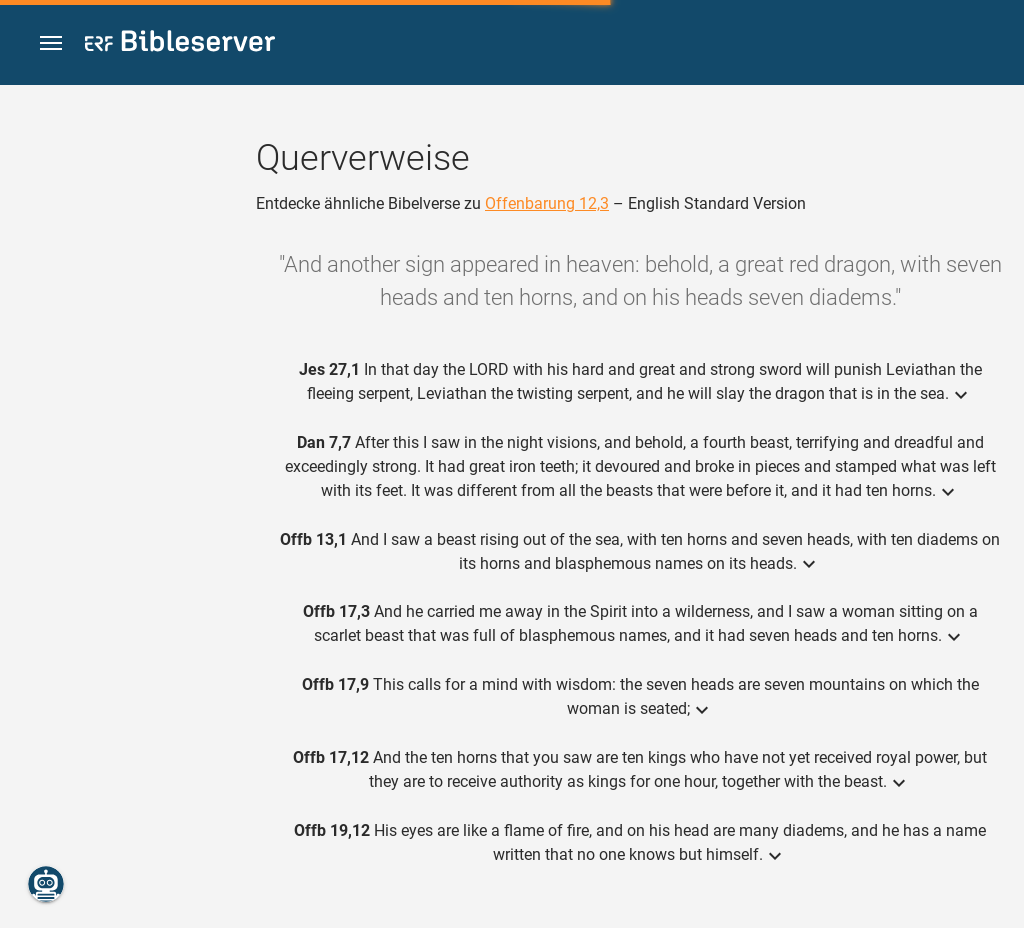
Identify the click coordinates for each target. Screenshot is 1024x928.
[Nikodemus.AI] (46, 884)
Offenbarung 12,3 (547, 203)
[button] (51, 43)
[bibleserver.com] (180, 44)
